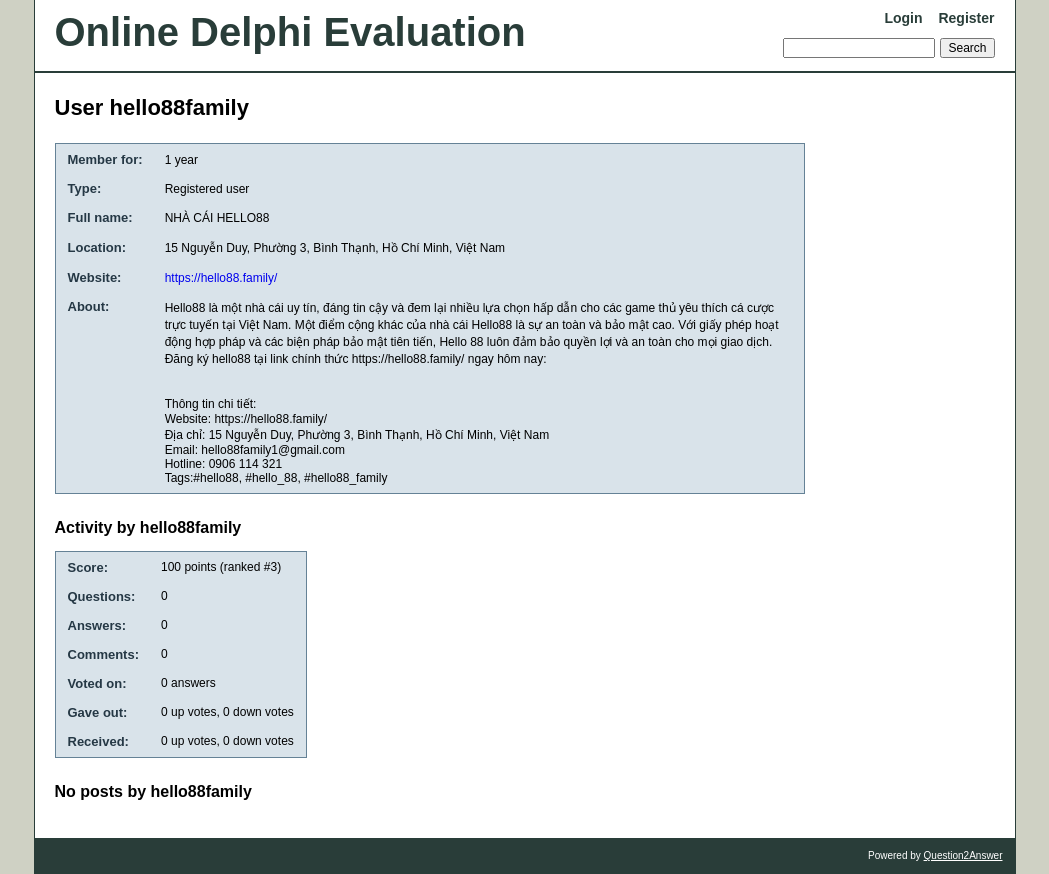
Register (966, 18)
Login (903, 18)
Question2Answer (963, 855)
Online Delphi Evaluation (290, 32)
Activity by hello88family (148, 527)
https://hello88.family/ (221, 278)
